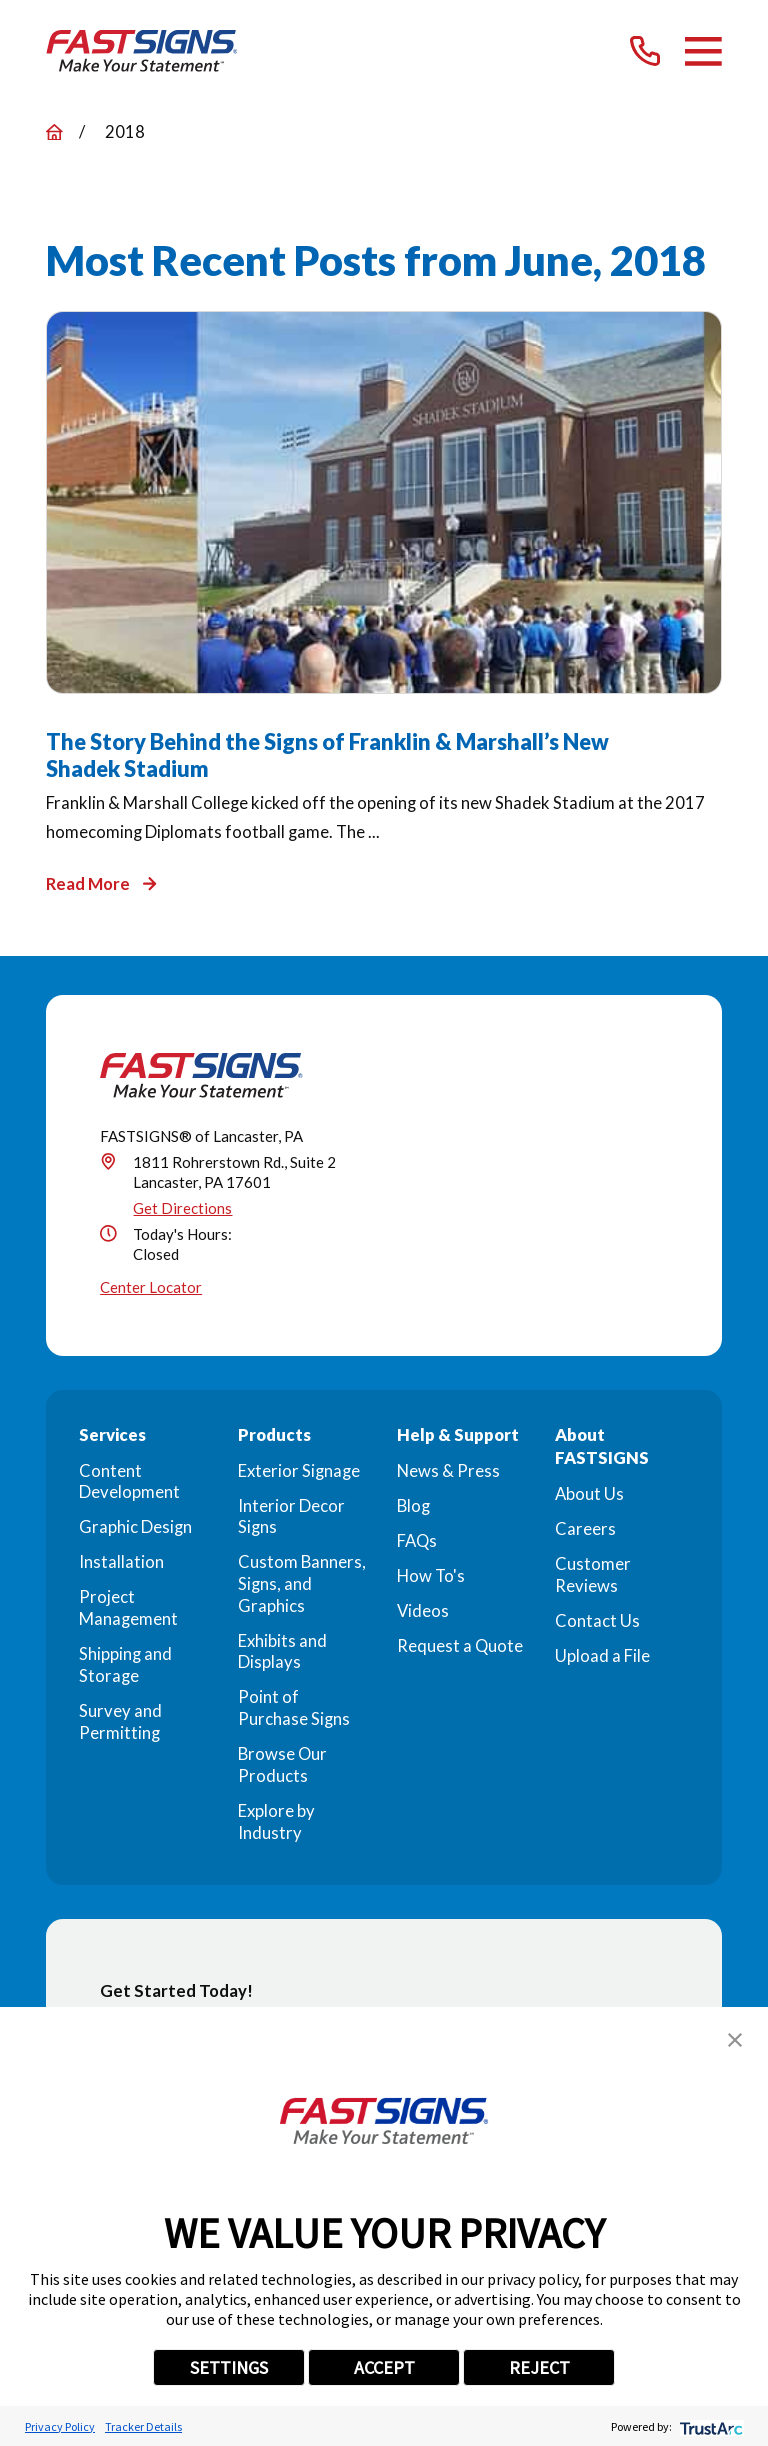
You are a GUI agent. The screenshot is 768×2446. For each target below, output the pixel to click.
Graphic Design (135, 1527)
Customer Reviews (593, 1575)
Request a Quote (460, 1646)
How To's (431, 1576)
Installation (121, 1562)
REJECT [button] (539, 2367)
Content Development (129, 1482)
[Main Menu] (703, 51)
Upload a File (602, 1656)
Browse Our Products (282, 1765)
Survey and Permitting (120, 1722)
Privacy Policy (60, 2426)
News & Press (448, 1471)
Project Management (128, 1608)
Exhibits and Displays (282, 1652)
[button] (735, 2040)
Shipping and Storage (125, 1665)
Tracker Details (143, 2426)
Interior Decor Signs (291, 1517)
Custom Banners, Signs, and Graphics (302, 1583)
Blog (413, 1506)
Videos (423, 1611)
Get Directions (182, 1208)
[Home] (142, 51)
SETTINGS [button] (229, 2367)
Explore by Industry (276, 1822)
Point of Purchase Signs (294, 1708)
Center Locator (151, 1287)
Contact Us (597, 1621)
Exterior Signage (299, 1471)
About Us (589, 1494)
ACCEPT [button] (384, 2367)
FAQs (417, 1541)
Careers (585, 1529)
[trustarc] (709, 2426)
